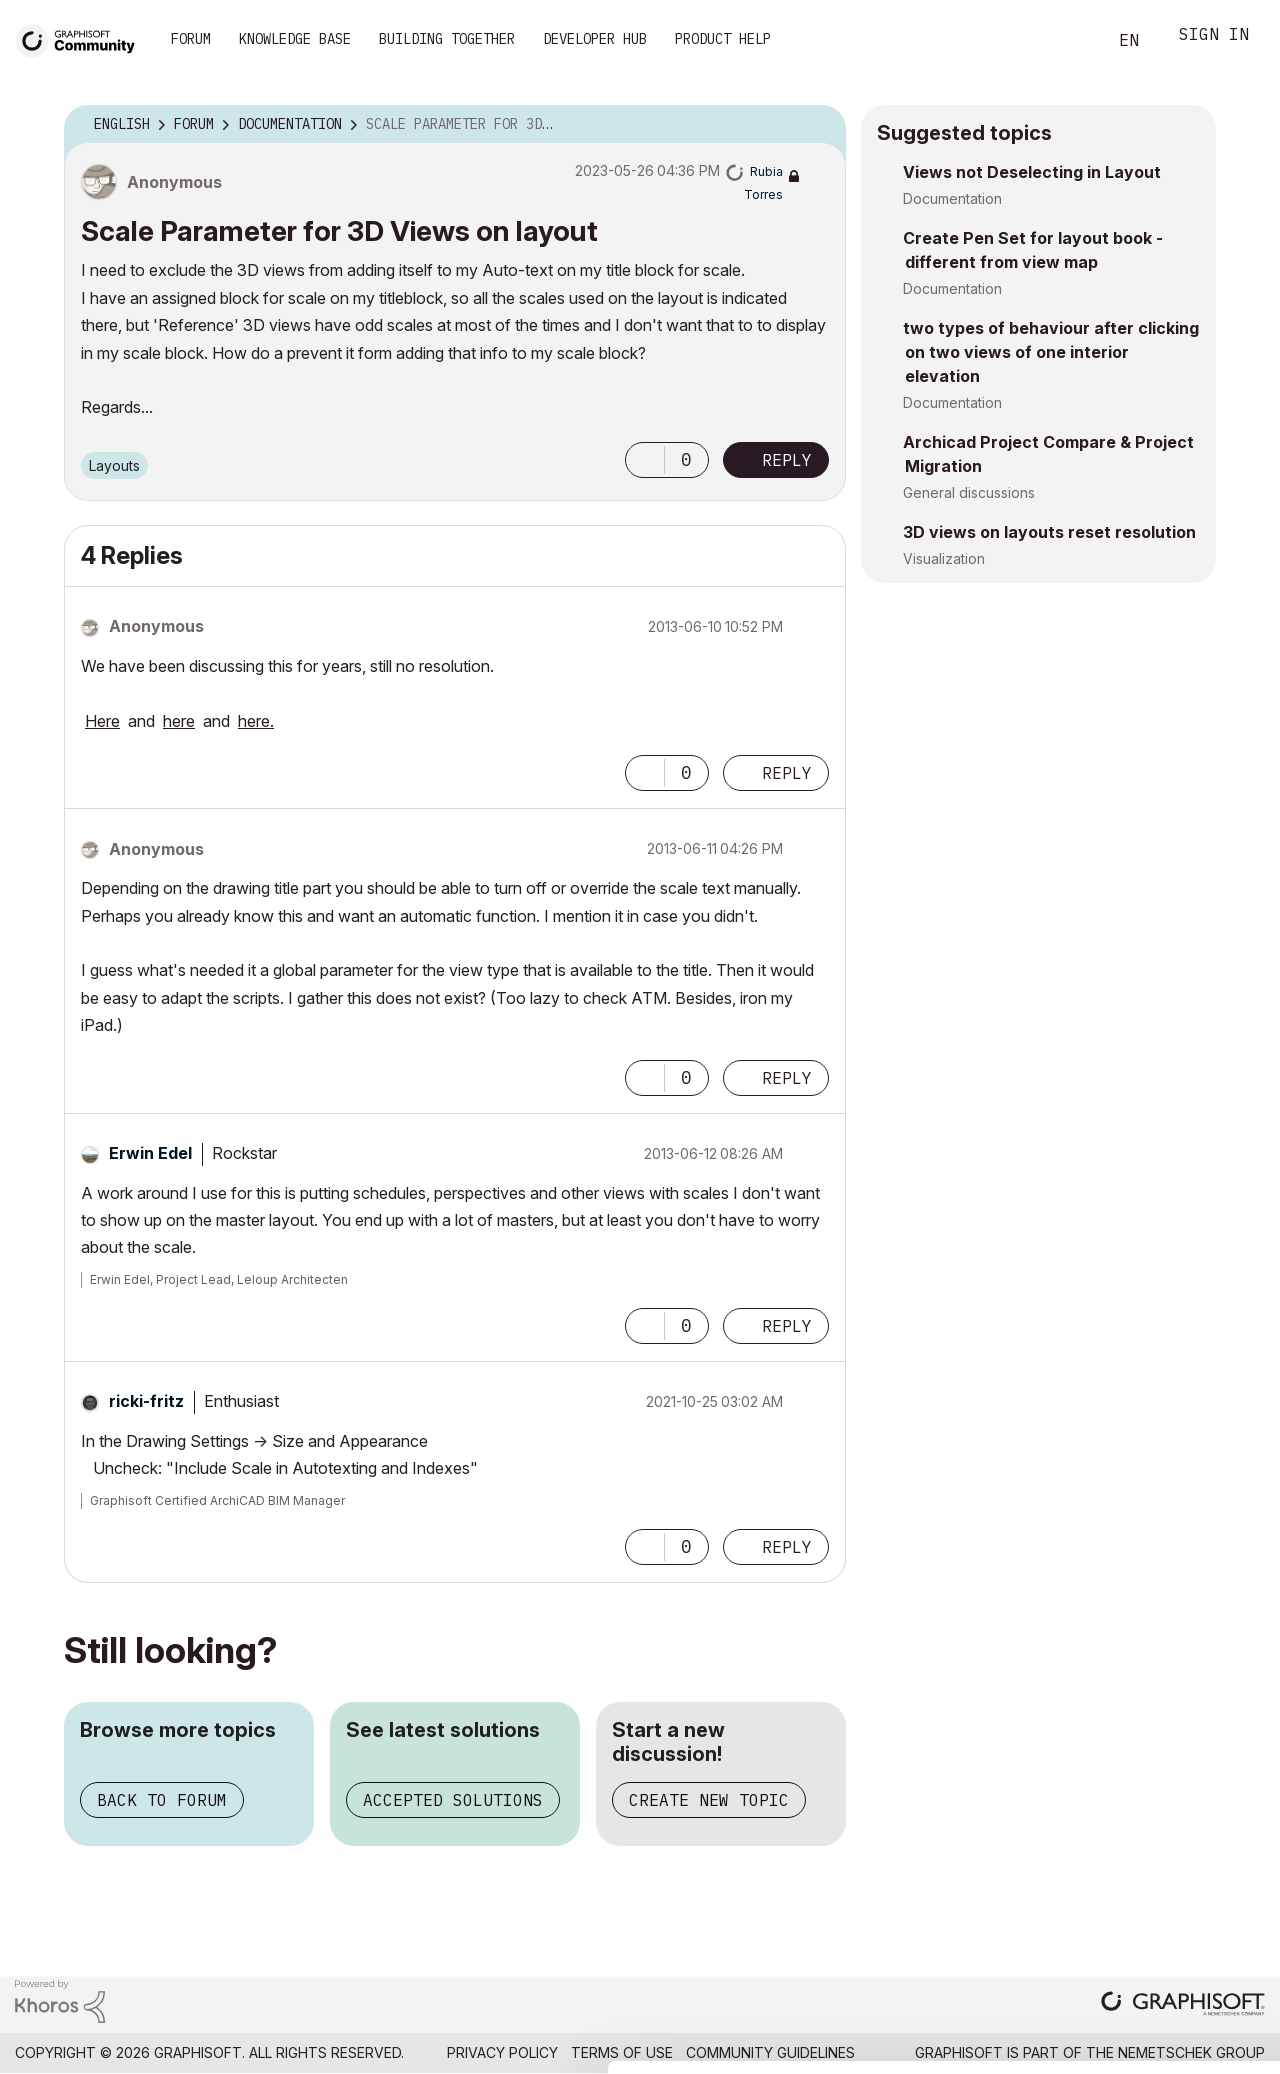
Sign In (1214, 36)
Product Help (723, 39)
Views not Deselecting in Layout (1032, 172)
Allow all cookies (1164, 1844)
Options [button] (818, 125)
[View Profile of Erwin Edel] (150, 1153)
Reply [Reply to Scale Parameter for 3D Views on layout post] (787, 460)
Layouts (114, 465)
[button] (645, 460)
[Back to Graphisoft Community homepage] (82, 38)
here (179, 721)
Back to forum (162, 1800)
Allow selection (1164, 1893)
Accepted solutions (453, 1800)
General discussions (969, 492)
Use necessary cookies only (1164, 1954)
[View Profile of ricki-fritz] (146, 1401)
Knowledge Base (295, 39)
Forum (191, 39)
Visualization (944, 558)
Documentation (952, 198)
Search (1069, 41)
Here (102, 721)
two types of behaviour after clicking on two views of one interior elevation (1051, 352)
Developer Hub (595, 39)
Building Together (447, 39)
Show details (792, 2048)
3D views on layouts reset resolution (1049, 532)
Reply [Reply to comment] (787, 773)
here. (256, 721)
